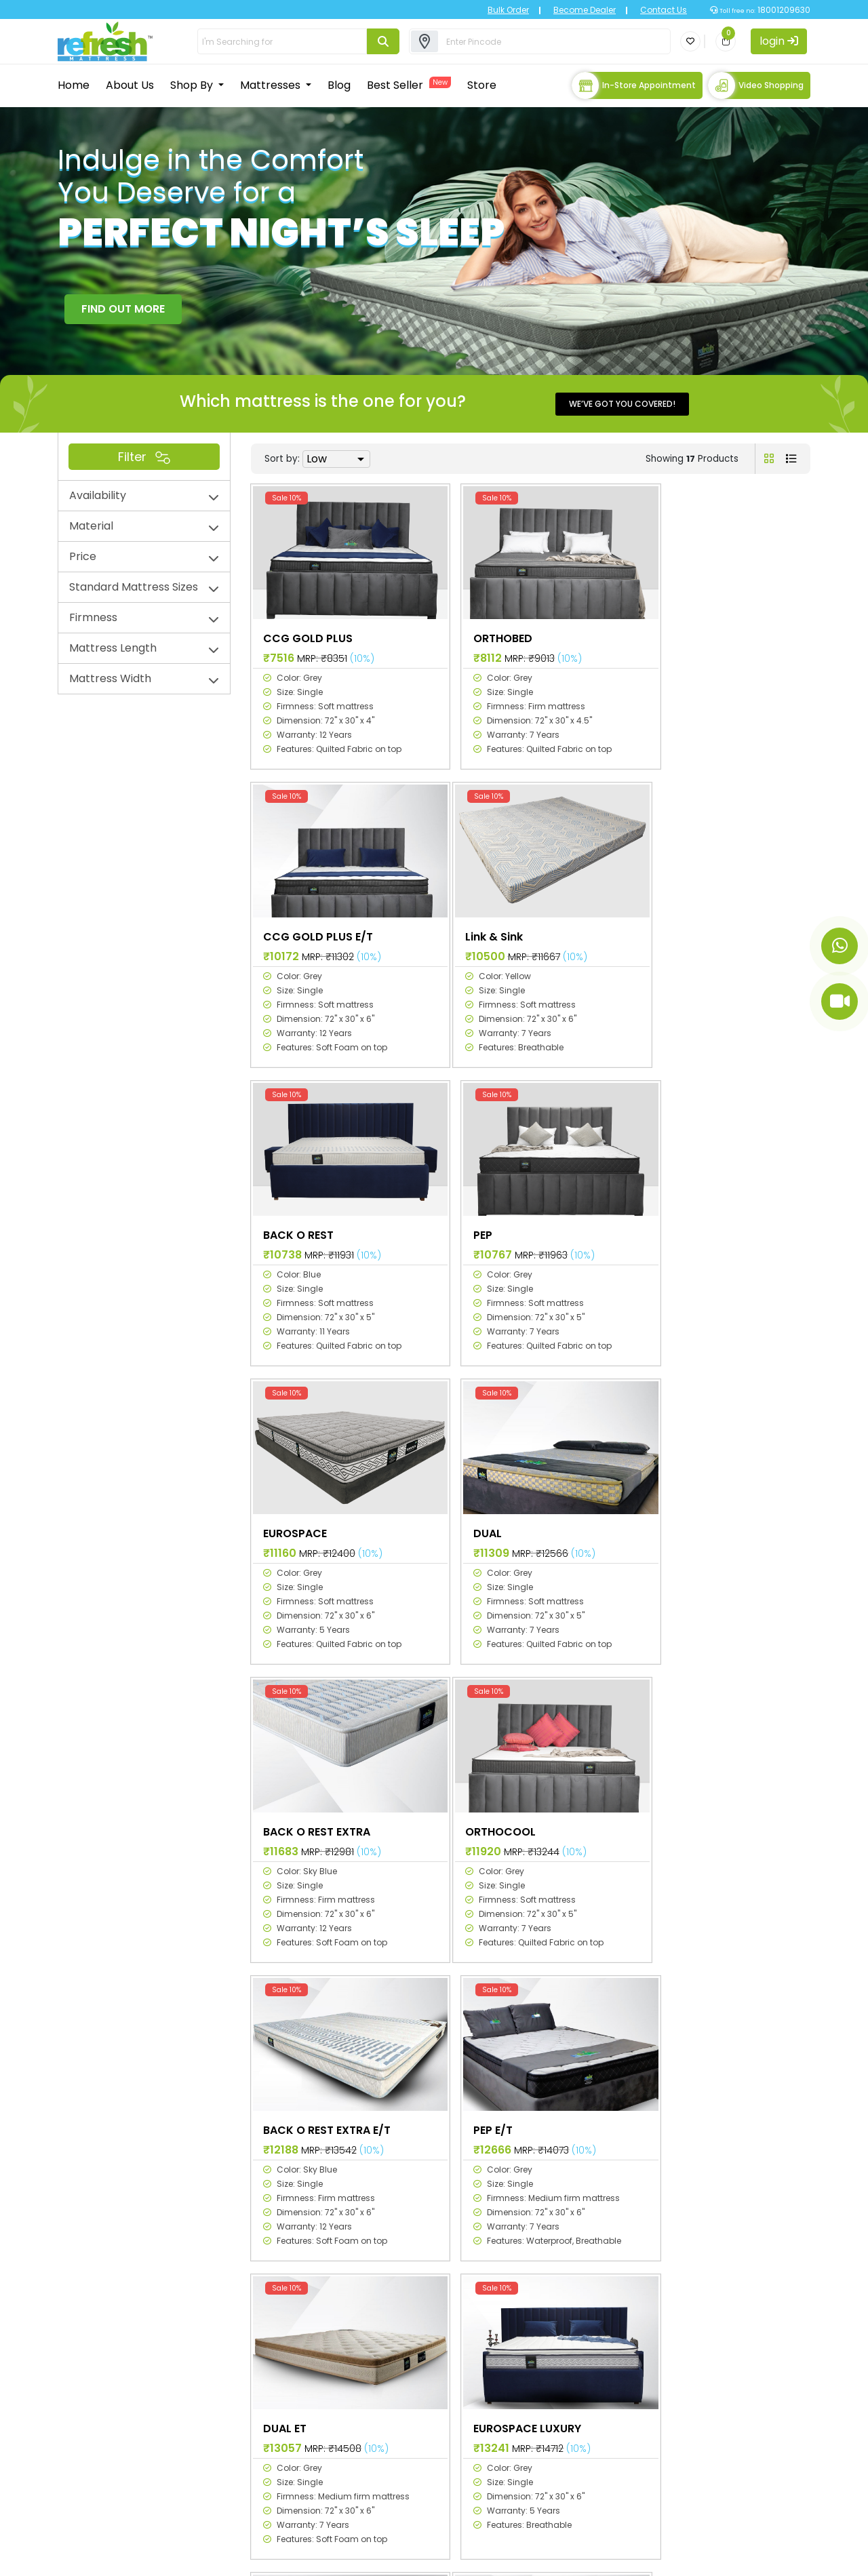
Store (481, 84)
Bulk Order (498, 10)
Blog (339, 84)
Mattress (402, 2384)
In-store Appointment (634, 84)
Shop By (193, 84)
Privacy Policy (608, 2556)
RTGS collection (550, 2424)
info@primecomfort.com (142, 2517)
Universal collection (559, 2404)
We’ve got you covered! (622, 402)
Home (74, 84)
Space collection (553, 2345)
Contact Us (654, 10)
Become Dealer (575, 10)
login (779, 41)
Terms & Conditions (753, 2556)
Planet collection (553, 2384)
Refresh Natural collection (576, 2443)
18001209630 (782, 10)
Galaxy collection (554, 2365)
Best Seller (409, 84)
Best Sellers (408, 2424)
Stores (396, 2443)
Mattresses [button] (271, 84)
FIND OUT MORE (123, 307)
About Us (130, 84)
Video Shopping (756, 84)
